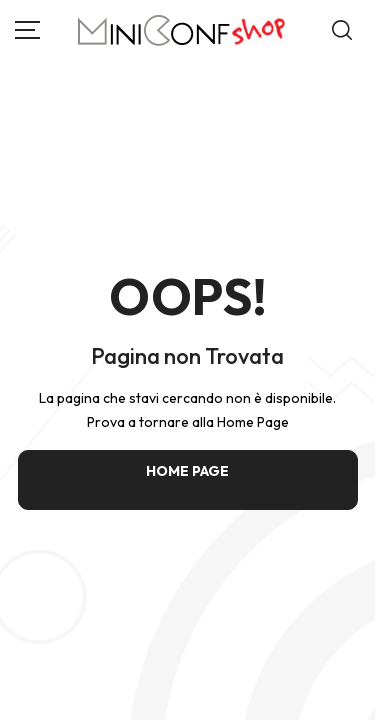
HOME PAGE (187, 471)
